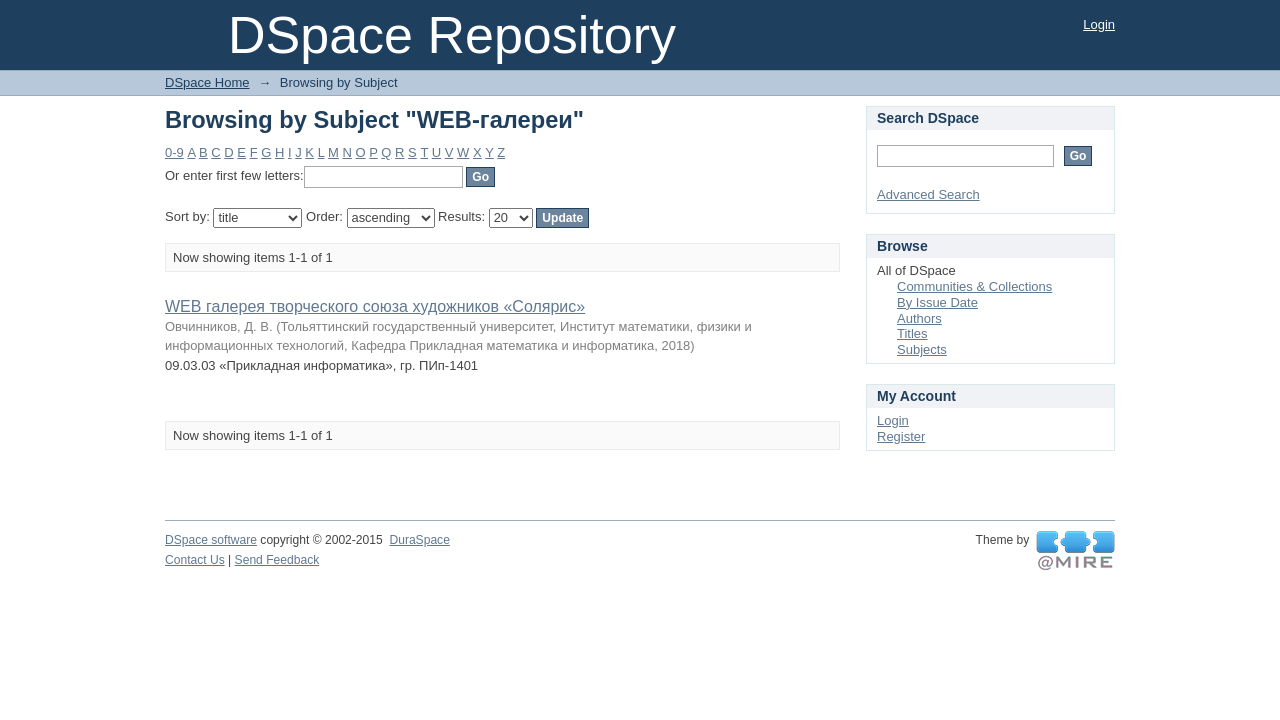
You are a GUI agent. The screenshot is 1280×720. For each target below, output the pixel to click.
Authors (919, 318)
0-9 (174, 152)
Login (1099, 24)
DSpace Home (207, 82)
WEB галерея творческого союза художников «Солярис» (375, 306)
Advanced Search (928, 194)
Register (901, 436)
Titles (912, 333)
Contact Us (195, 560)
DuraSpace (419, 540)
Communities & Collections (974, 286)
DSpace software (211, 540)
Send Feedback (277, 560)
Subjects (922, 349)
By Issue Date (937, 302)
